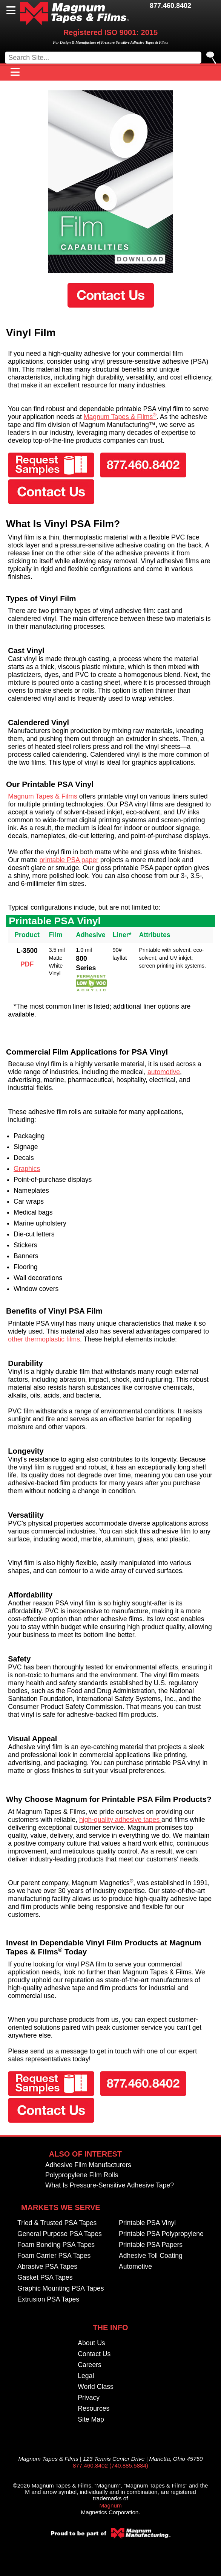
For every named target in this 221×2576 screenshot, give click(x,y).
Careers (89, 2365)
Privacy (89, 2398)
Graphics (27, 1168)
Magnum (110, 2505)
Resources (93, 2409)
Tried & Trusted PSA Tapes (57, 2223)
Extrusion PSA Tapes (48, 2299)
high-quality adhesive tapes (120, 1819)
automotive (163, 1072)
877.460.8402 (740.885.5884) (110, 2465)
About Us (91, 2343)
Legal (86, 2376)
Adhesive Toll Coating (151, 2256)
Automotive (135, 2267)
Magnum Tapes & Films (120, 417)
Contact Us (94, 2354)
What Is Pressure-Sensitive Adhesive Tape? (109, 2185)
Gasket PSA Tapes (44, 2278)
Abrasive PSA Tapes (47, 2267)
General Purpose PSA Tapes (59, 2234)
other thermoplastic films (44, 1339)
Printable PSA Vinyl (147, 2223)
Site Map (91, 2420)
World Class (96, 2387)
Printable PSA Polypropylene (161, 2234)
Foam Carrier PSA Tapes (54, 2256)
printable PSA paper (68, 860)
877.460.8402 (170, 5)
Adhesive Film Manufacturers (88, 2165)
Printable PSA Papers (151, 2245)
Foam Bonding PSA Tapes (56, 2245)
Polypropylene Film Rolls (81, 2175)
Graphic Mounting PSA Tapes (60, 2288)
